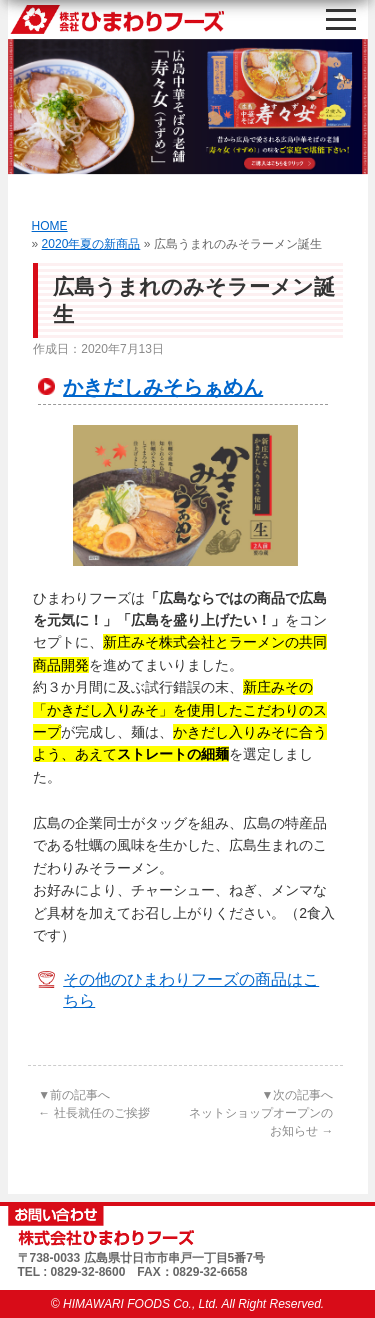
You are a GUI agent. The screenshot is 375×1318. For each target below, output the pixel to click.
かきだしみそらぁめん (163, 387)
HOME (50, 226)
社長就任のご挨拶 (93, 1113)
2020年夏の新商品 (91, 244)
